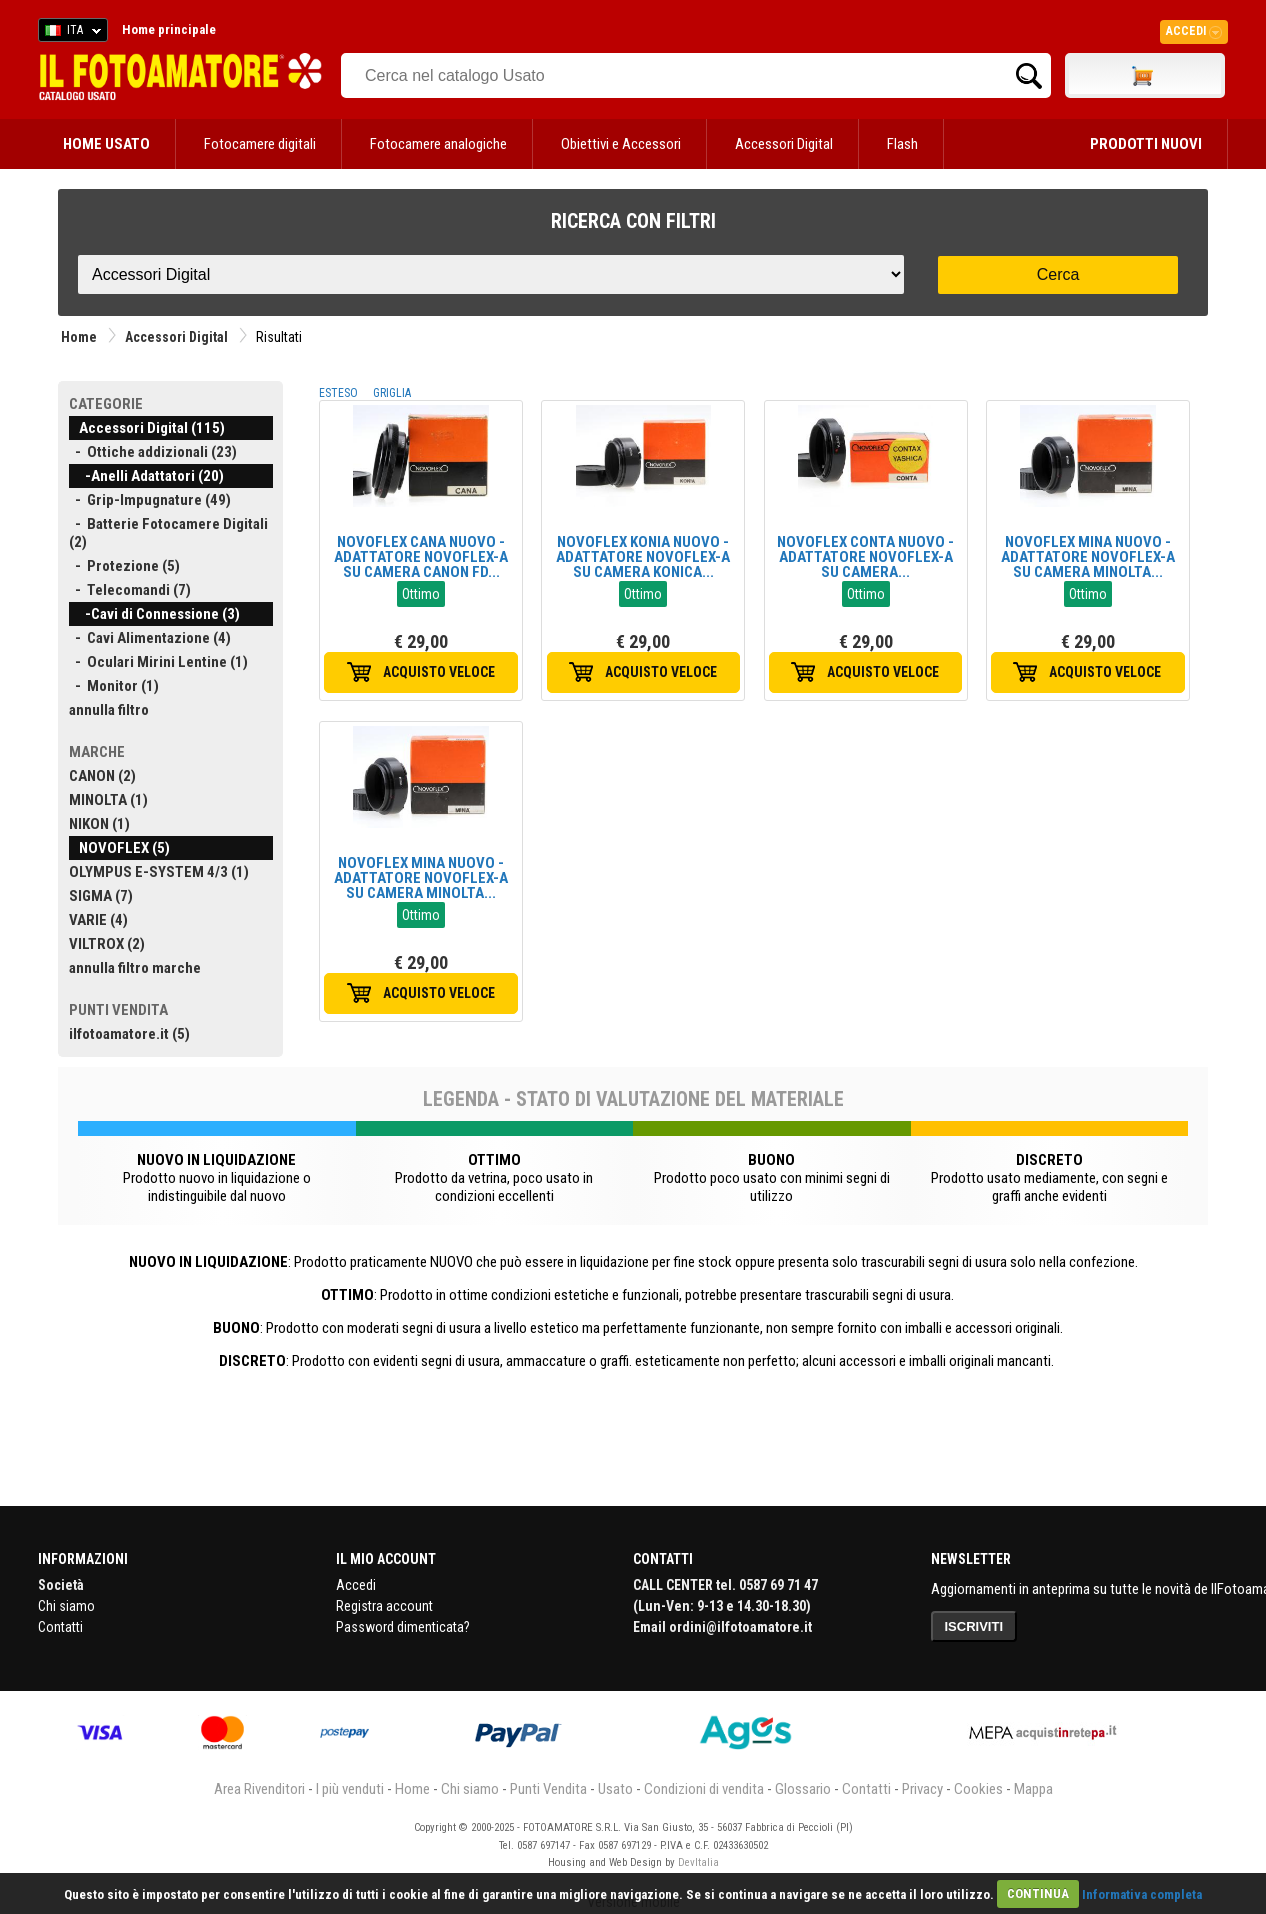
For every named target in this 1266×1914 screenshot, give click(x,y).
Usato (615, 1789)
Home (79, 337)
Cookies (978, 1789)
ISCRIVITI (974, 1626)
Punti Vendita (548, 1789)
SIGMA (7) (101, 896)
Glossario (803, 1789)
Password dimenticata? (403, 1627)
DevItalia (698, 1862)
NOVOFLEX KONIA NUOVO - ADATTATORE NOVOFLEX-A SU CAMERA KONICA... (643, 557)
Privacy (922, 1789)
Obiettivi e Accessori (621, 144)
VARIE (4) (98, 920)
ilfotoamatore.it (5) (129, 1034)
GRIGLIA (392, 393)
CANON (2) (102, 776)
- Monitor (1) (114, 686)
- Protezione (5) (124, 566)
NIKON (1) (99, 824)
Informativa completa (1142, 1893)
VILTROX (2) (107, 944)
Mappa (1033, 1789)
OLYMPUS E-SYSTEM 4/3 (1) (159, 872)
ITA (69, 33)
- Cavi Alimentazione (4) (150, 638)
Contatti (60, 1627)
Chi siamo (66, 1606)
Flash (902, 144)
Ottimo (421, 594)
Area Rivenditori (259, 1789)
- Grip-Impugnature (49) (150, 500)
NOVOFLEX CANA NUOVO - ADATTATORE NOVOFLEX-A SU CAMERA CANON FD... (421, 557)
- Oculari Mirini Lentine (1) (158, 662)
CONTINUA (1038, 1893)
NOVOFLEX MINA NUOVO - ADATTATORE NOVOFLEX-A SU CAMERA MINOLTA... (1088, 557)
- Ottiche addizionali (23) (153, 452)
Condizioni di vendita (704, 1789)
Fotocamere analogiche (438, 144)
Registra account (384, 1606)
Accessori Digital (784, 144)
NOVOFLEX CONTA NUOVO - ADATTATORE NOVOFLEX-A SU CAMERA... (865, 557)
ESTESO (338, 393)
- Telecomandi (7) (130, 590)
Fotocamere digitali (260, 144)
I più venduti (350, 1789)
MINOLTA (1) (108, 800)
